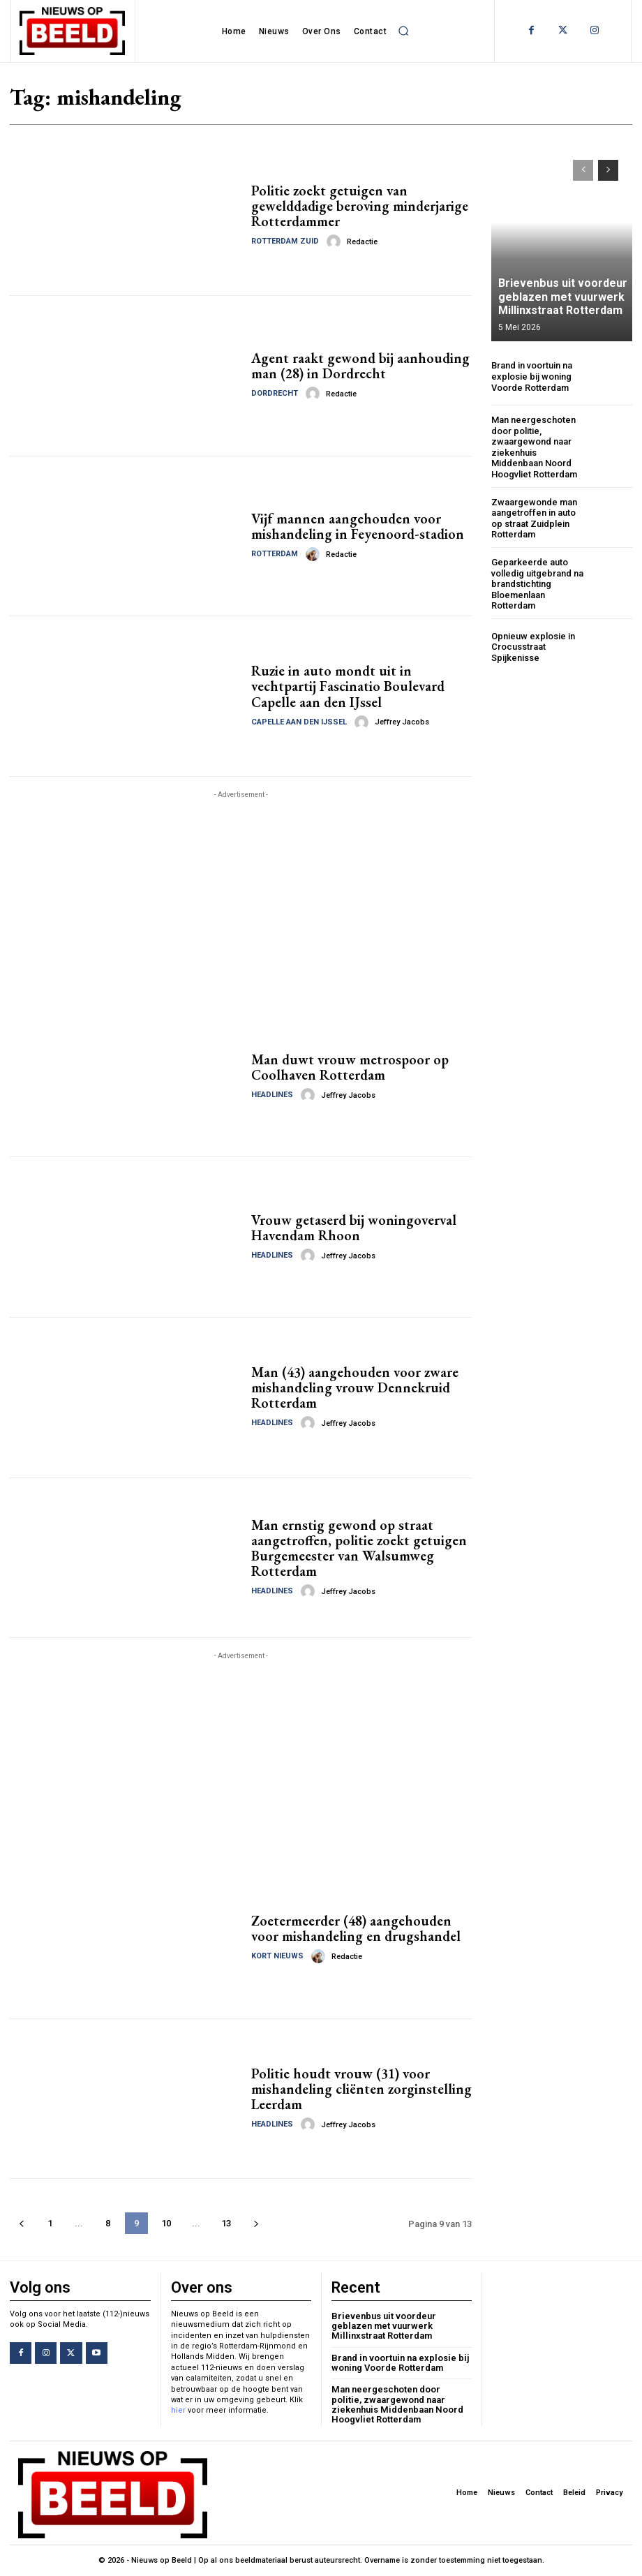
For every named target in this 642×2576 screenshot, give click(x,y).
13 (226, 2223)
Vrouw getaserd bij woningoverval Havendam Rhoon (353, 1227)
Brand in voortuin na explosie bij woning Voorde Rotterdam (531, 376)
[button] (403, 31)
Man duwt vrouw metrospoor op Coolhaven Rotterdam (350, 1067)
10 (166, 2223)
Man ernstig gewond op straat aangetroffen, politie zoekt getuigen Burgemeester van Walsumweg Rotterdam (359, 1548)
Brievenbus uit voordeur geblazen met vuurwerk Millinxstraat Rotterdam (562, 296)
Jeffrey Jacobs (402, 722)
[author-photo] (336, 241)
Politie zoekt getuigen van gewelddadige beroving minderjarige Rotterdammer (359, 205)
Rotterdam (274, 553)
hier (178, 2410)
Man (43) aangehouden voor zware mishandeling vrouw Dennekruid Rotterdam (354, 1387)
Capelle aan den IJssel (299, 722)
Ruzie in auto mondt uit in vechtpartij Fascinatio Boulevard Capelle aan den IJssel (348, 686)
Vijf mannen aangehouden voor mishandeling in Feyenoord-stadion (357, 526)
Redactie (362, 241)
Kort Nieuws (277, 1955)
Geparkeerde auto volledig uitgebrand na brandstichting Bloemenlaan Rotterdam (537, 584)
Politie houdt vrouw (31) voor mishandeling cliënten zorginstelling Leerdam (361, 2088)
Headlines (272, 1094)
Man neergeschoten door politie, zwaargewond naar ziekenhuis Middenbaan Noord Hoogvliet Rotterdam (534, 447)
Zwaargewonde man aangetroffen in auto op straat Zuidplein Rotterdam (534, 518)
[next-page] (255, 2223)
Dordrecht (274, 393)
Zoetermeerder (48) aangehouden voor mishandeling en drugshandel (356, 1928)
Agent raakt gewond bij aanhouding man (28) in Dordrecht (360, 365)
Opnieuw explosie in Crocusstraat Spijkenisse (533, 647)
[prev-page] (21, 2223)
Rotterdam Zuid (285, 241)
